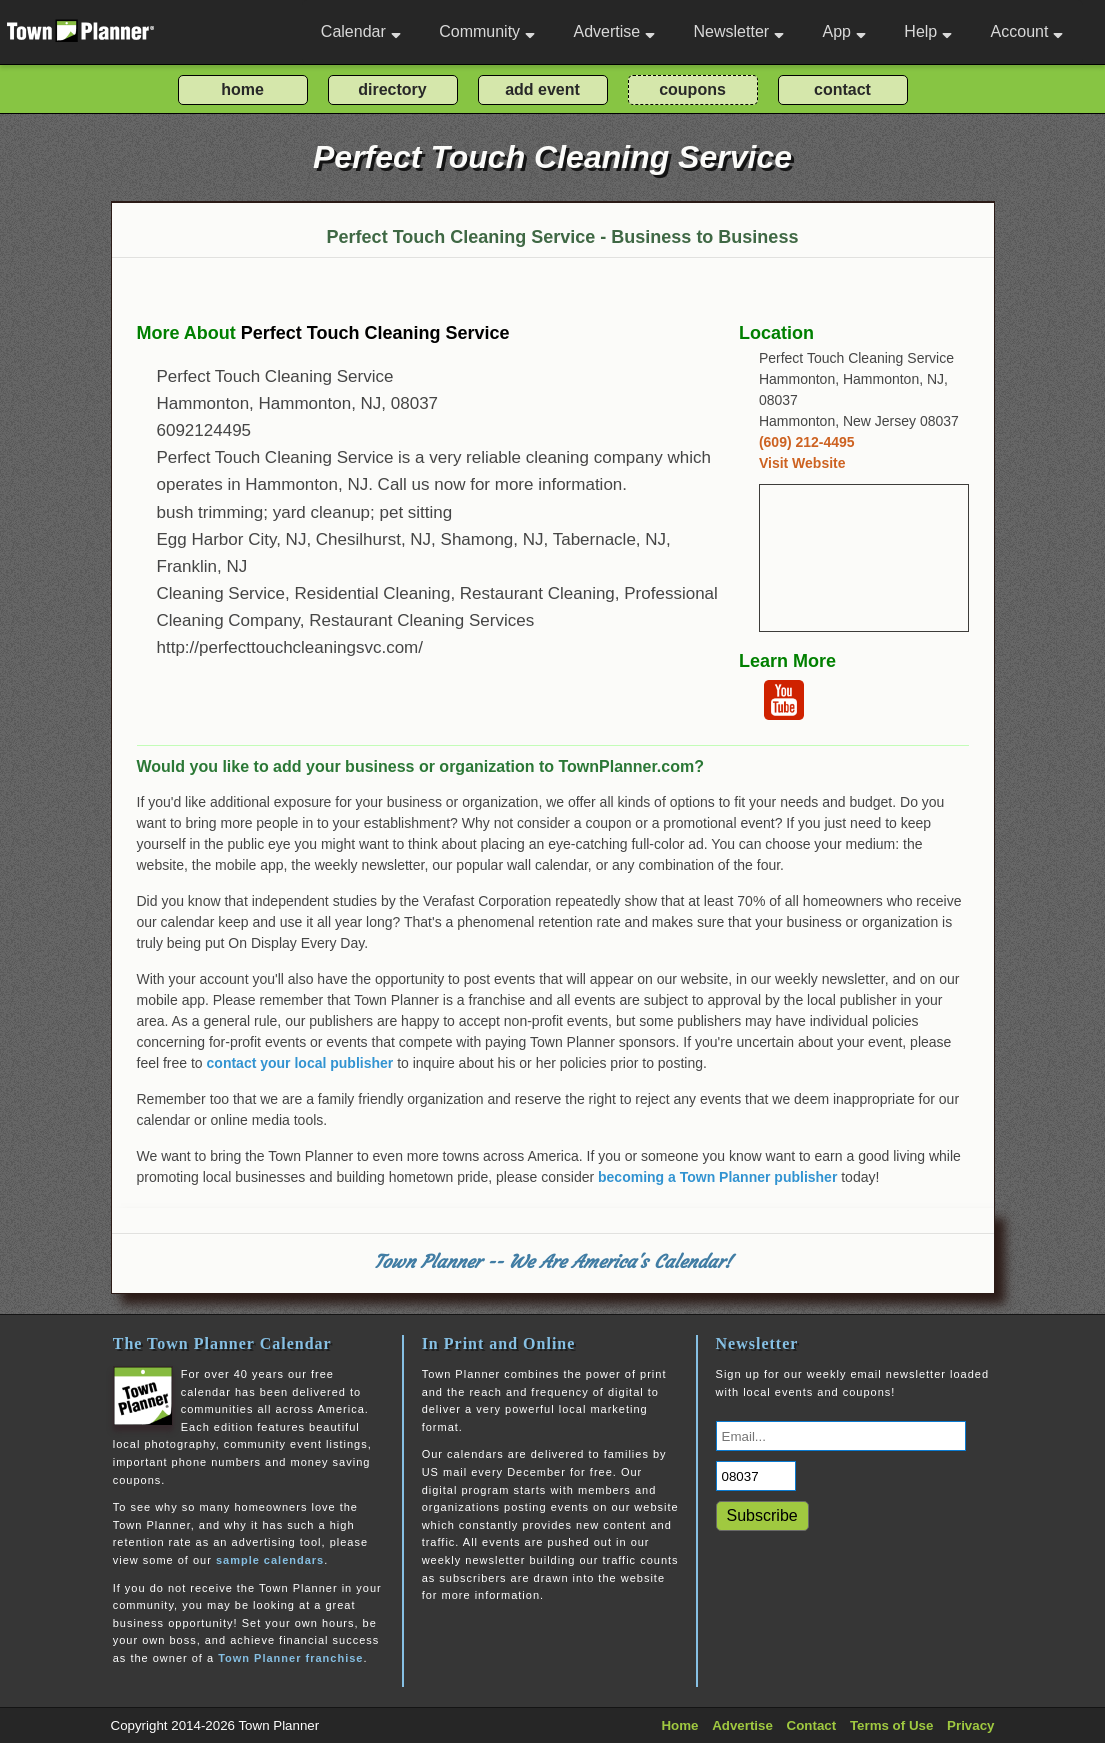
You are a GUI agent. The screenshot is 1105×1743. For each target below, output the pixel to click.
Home (679, 1725)
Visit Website (802, 463)
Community (487, 31)
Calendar (361, 31)
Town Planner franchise (290, 1658)
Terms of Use (891, 1725)
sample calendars (270, 1560)
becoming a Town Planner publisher (717, 1177)
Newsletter (739, 31)
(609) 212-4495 (807, 442)
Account (1027, 31)
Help (928, 31)
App (843, 31)
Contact (812, 1725)
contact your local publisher (300, 1063)
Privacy (970, 1725)
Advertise (614, 31)
